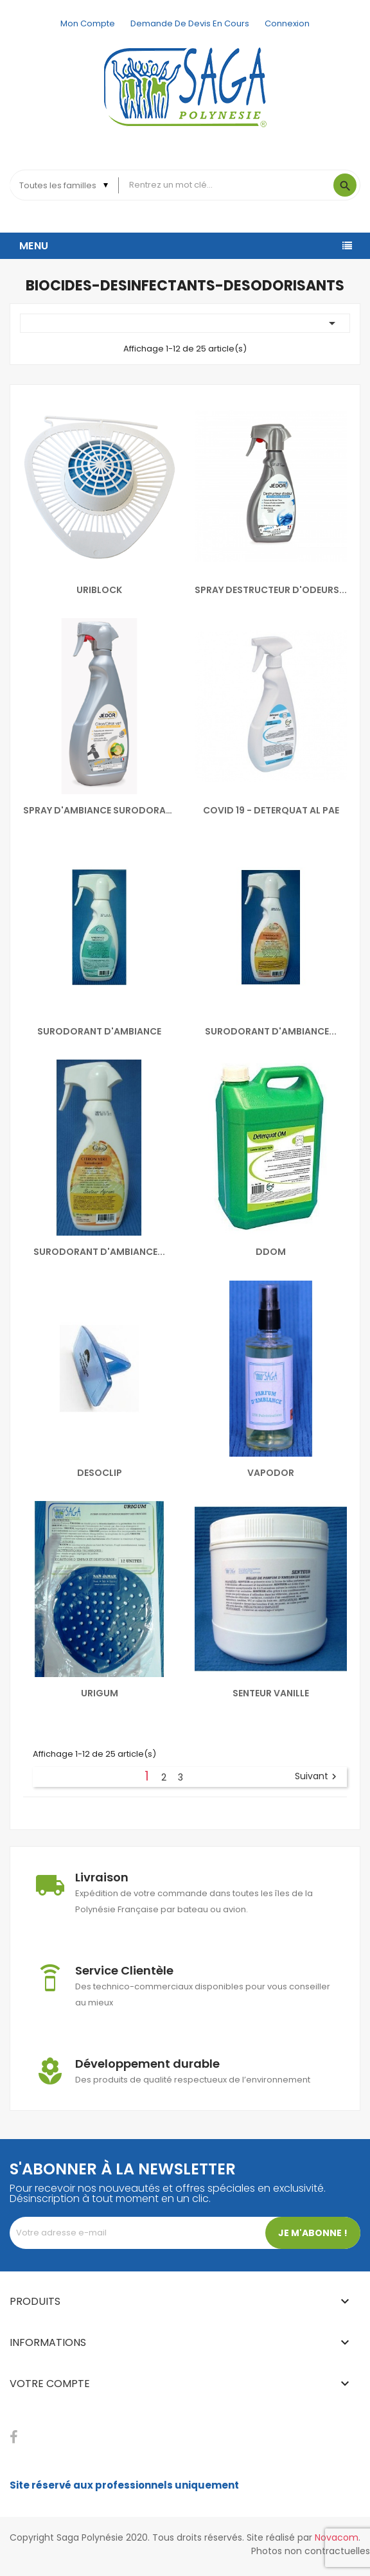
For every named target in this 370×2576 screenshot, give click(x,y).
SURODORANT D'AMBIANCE (99, 1031)
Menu (34, 245)
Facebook (14, 2437)
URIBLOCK (99, 589)
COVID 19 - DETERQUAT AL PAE (271, 810)
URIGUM (99, 1693)
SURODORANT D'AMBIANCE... (271, 1031)
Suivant (317, 1776)
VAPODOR (270, 1472)
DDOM (271, 1251)
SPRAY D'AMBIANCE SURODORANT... (99, 810)
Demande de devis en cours (189, 23)
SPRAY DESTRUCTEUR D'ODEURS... (271, 589)
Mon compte (87, 23)
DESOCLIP (99, 1472)
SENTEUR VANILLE (271, 1693)
